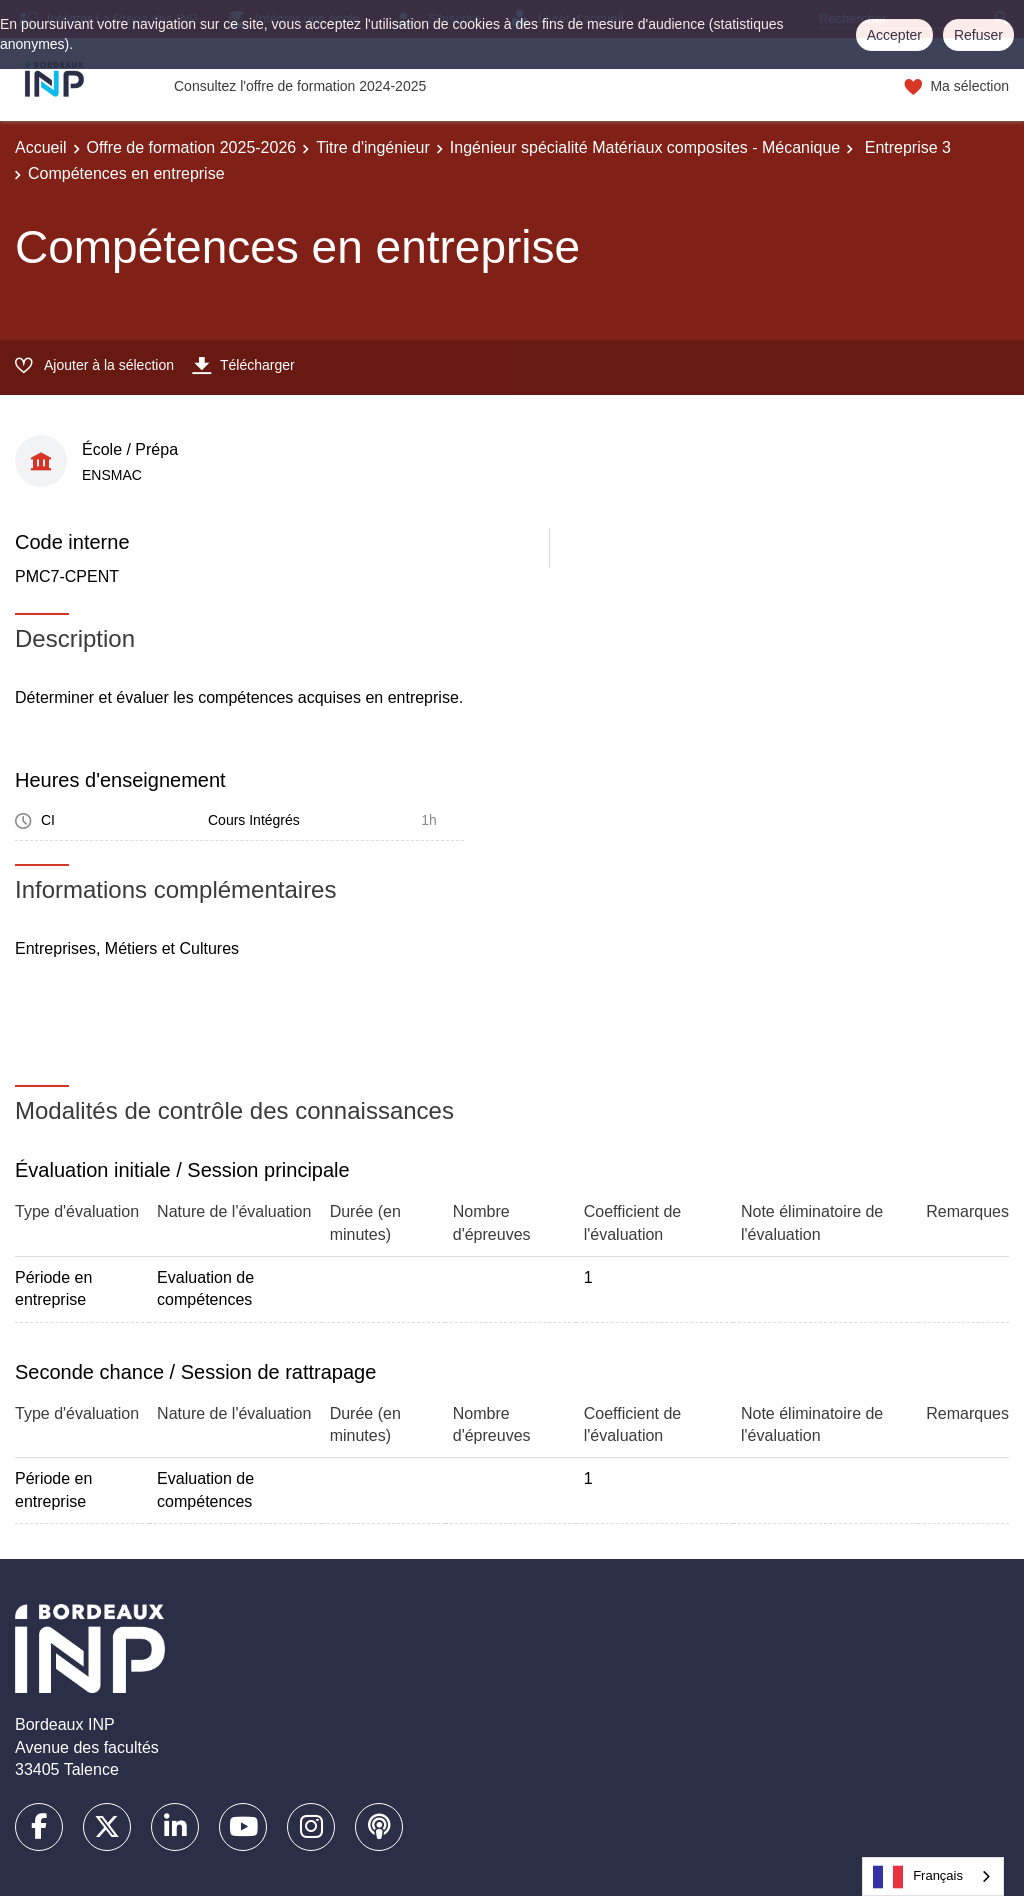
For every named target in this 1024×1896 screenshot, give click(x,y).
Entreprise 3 (905, 147)
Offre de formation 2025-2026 (192, 147)
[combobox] (933, 1876)
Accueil (41, 147)
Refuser (978, 35)
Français (918, 1877)
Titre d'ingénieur (373, 147)
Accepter (894, 35)
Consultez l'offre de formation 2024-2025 (300, 86)
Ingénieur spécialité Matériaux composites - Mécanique (645, 147)
